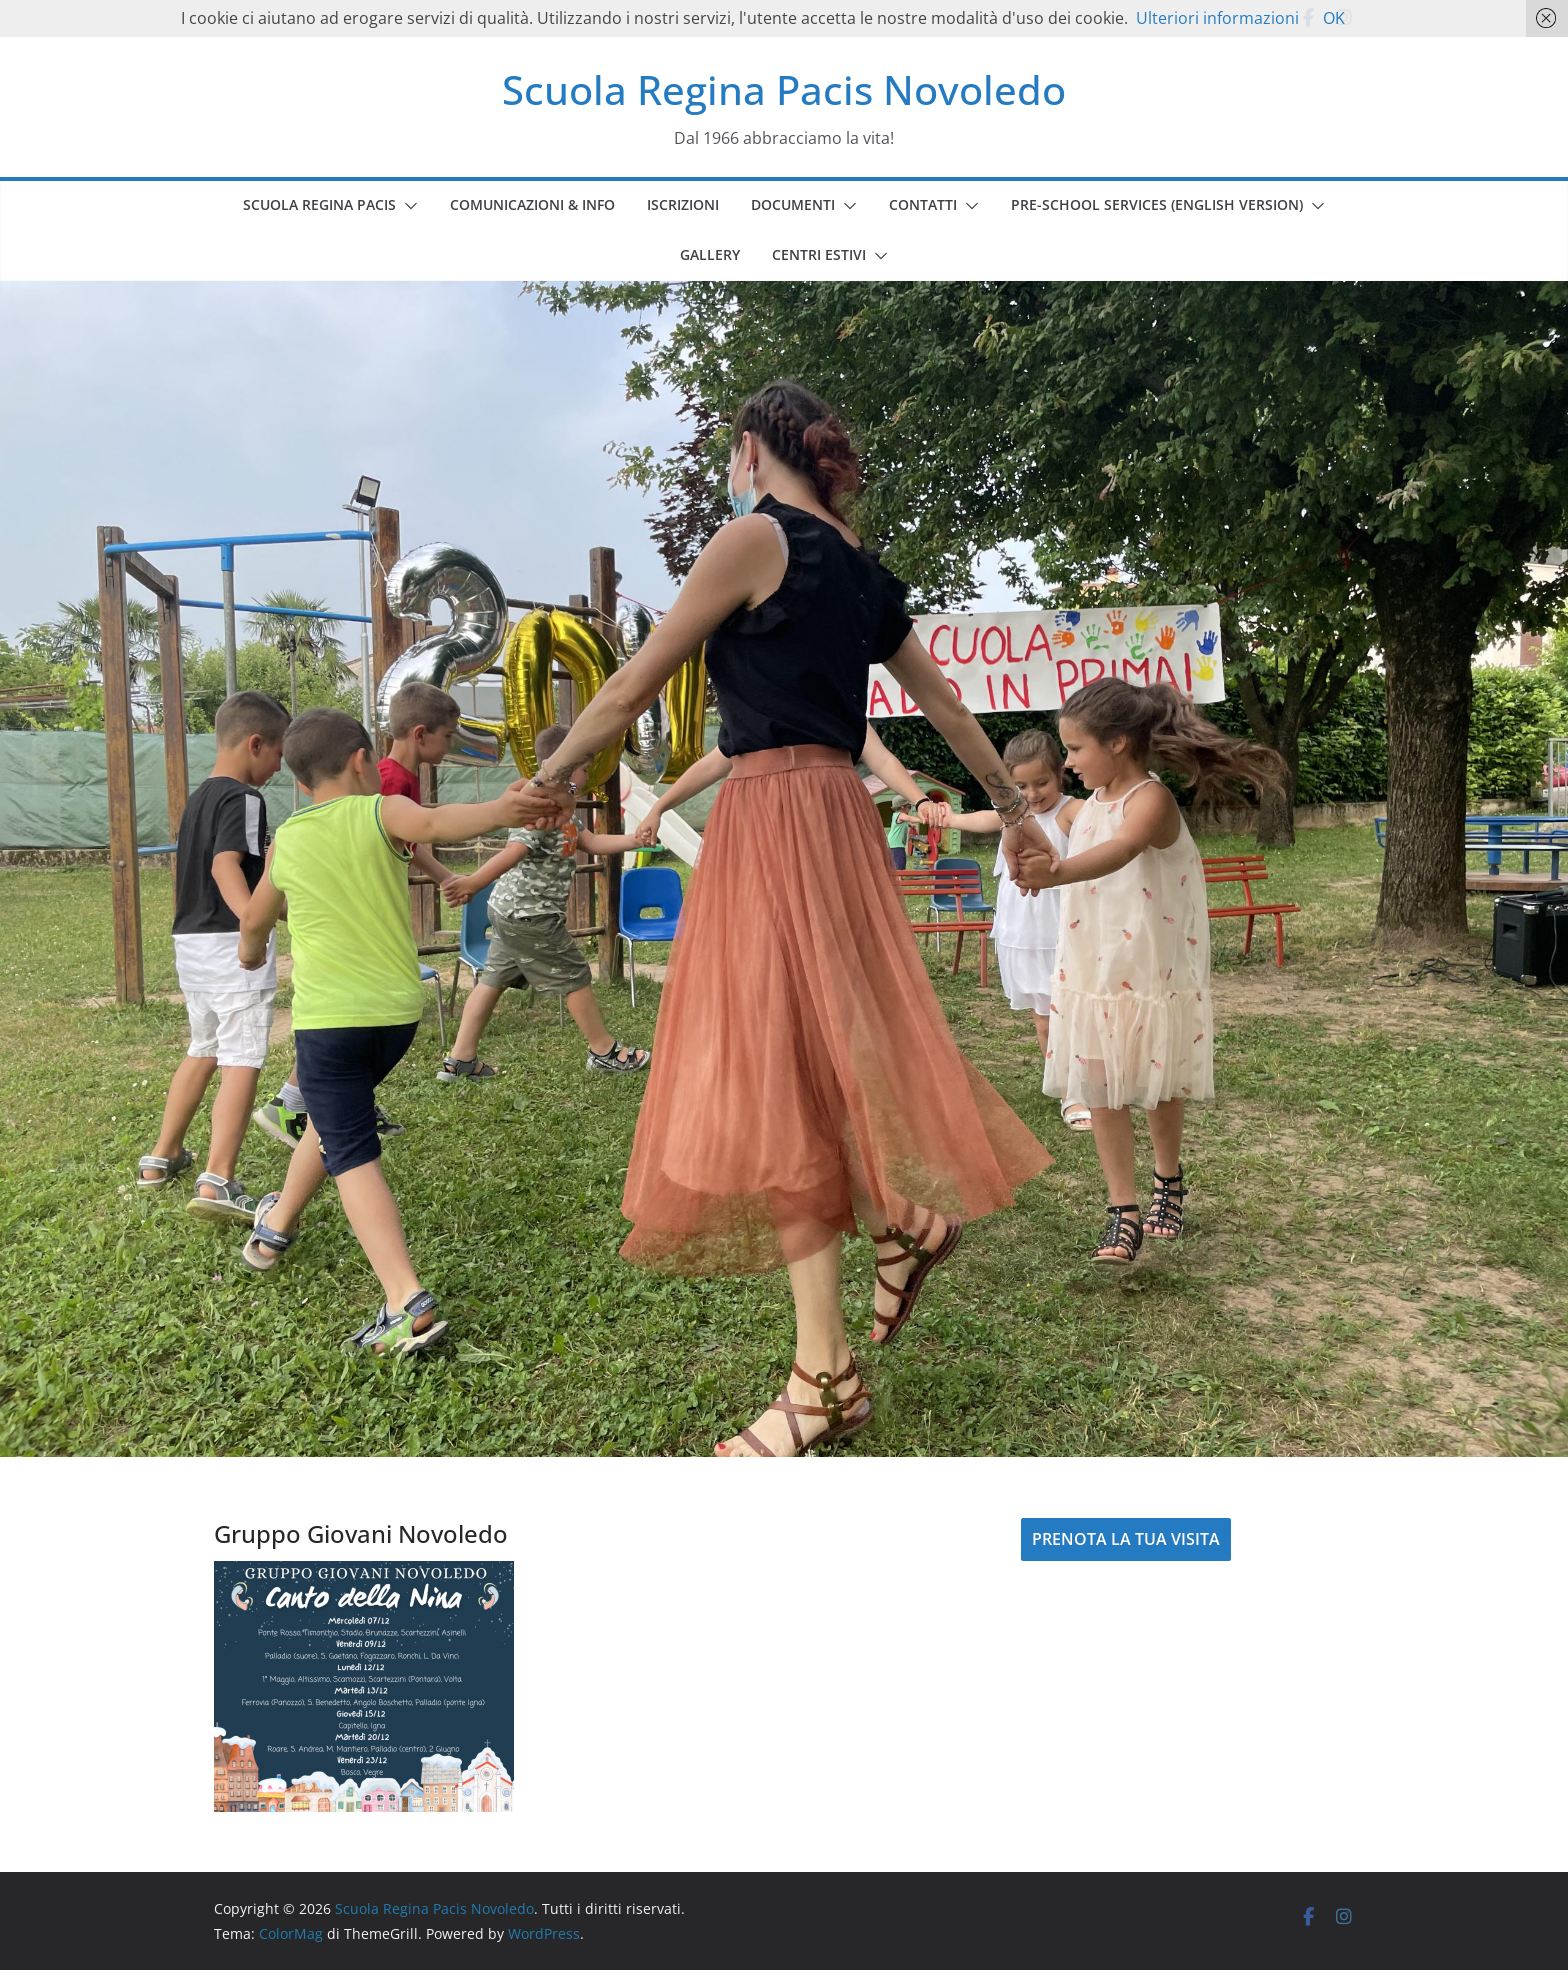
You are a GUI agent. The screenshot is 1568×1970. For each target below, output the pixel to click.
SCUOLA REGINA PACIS (319, 204)
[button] (407, 206)
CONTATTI (923, 204)
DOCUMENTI (793, 204)
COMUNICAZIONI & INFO (532, 204)
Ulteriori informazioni (1217, 18)
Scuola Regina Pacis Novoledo (784, 89)
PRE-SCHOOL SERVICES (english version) (1157, 204)
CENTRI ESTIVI (819, 254)
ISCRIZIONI (683, 204)
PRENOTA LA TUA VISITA (1126, 1539)
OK (1334, 18)
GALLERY (710, 254)
